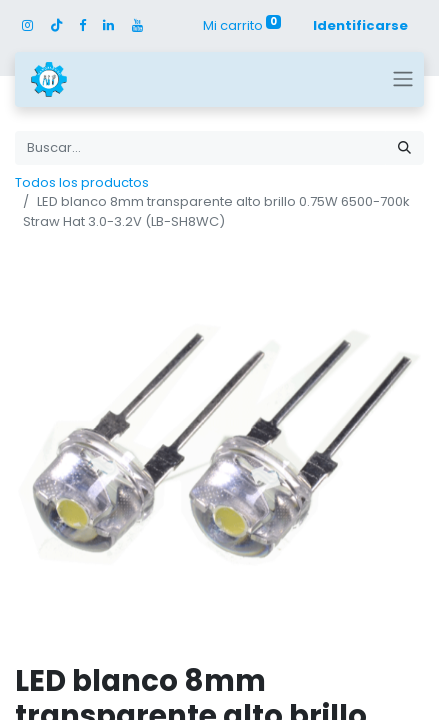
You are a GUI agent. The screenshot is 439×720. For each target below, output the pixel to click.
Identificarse (360, 25)
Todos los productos (82, 182)
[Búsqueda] (404, 148)
